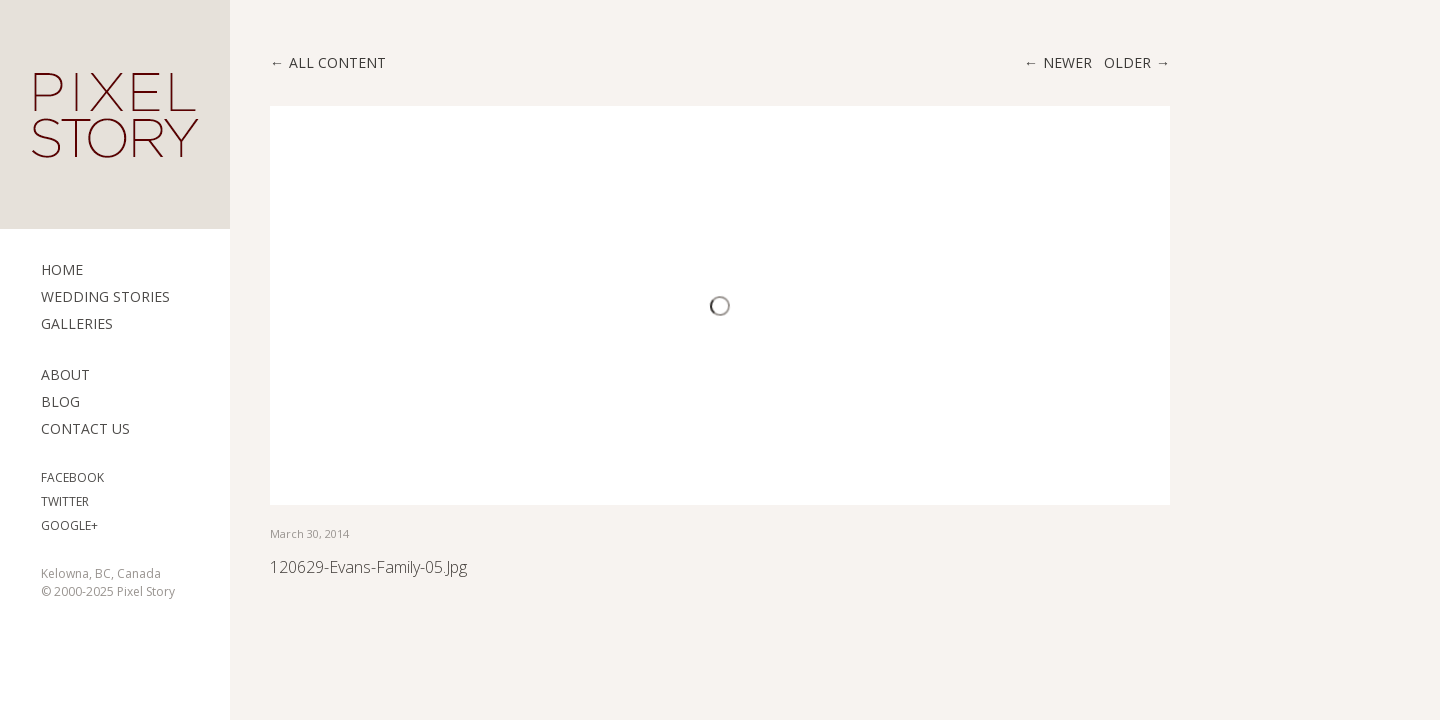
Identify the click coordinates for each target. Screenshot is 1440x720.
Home (62, 269)
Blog (60, 401)
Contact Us (85, 428)
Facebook (72, 477)
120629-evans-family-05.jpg (368, 567)
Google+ (69, 525)
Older (1127, 62)
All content (337, 62)
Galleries (77, 323)
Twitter (65, 501)
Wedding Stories (105, 296)
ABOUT (65, 374)
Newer (1067, 62)
